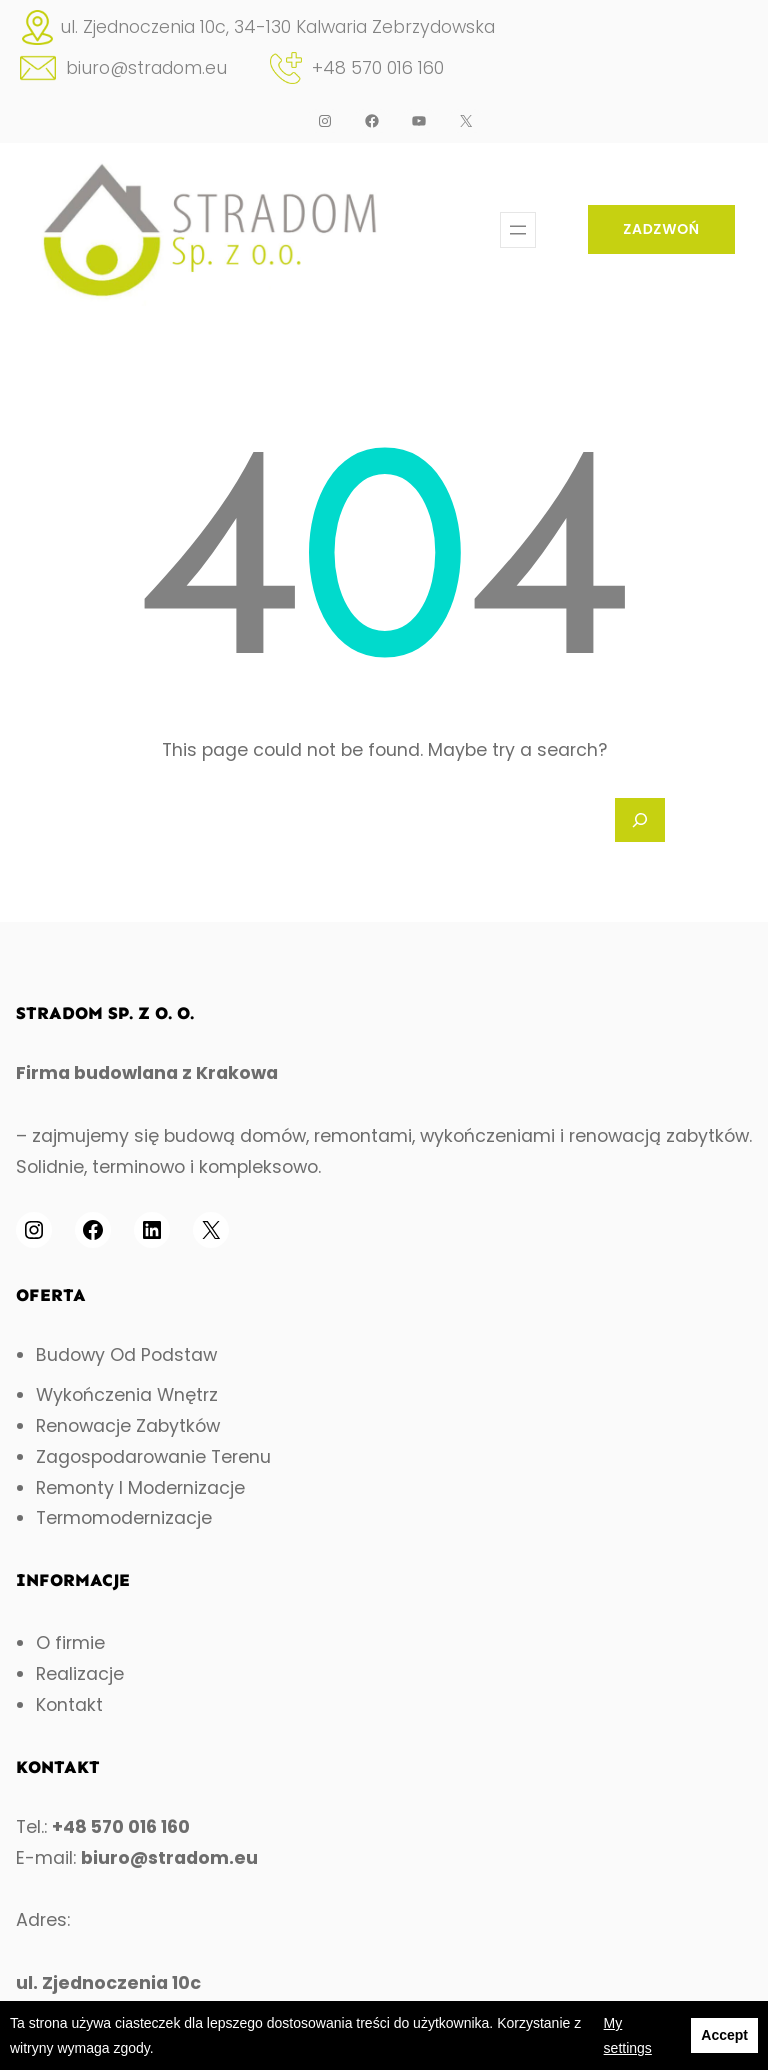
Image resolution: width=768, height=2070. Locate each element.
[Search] (640, 820)
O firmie (70, 1643)
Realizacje (80, 1674)
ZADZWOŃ (661, 229)
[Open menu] (518, 230)
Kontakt (69, 1705)
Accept (724, 2035)
